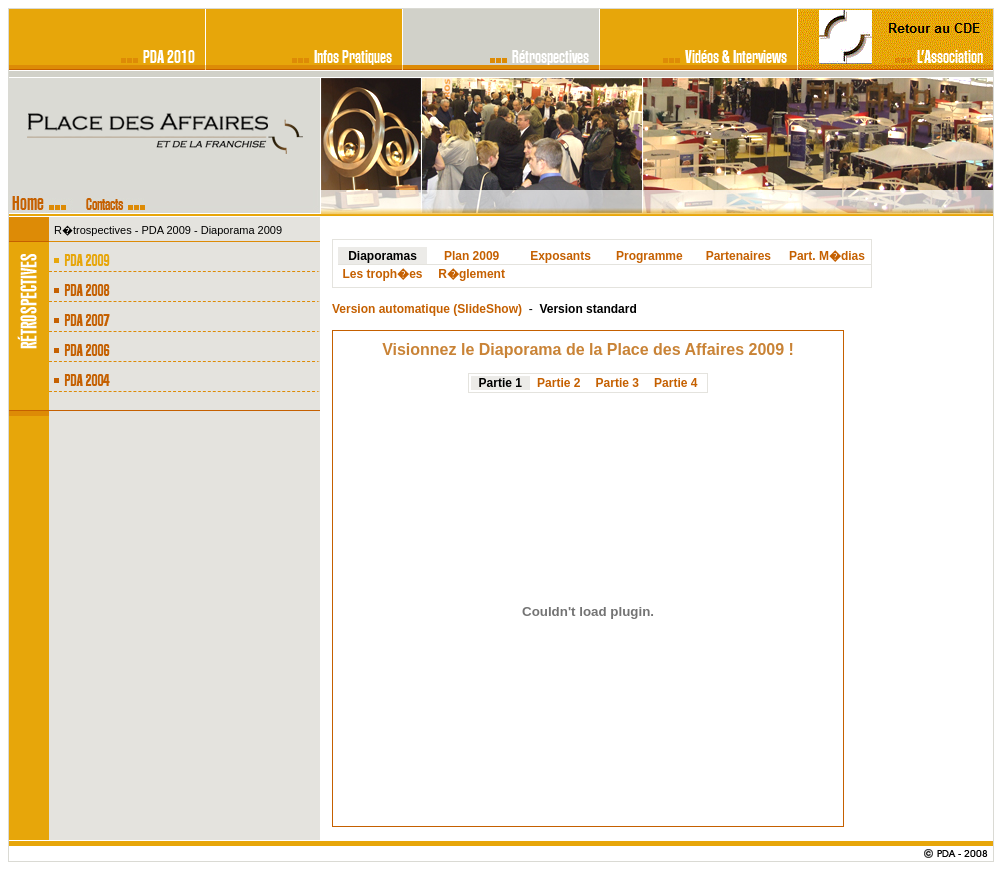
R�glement (471, 274)
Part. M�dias (827, 256)
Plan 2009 (471, 256)
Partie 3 (617, 383)
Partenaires (738, 256)
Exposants (560, 256)
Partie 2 (558, 383)
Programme (649, 256)
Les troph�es (383, 274)
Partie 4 (675, 383)
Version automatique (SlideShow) (427, 309)
